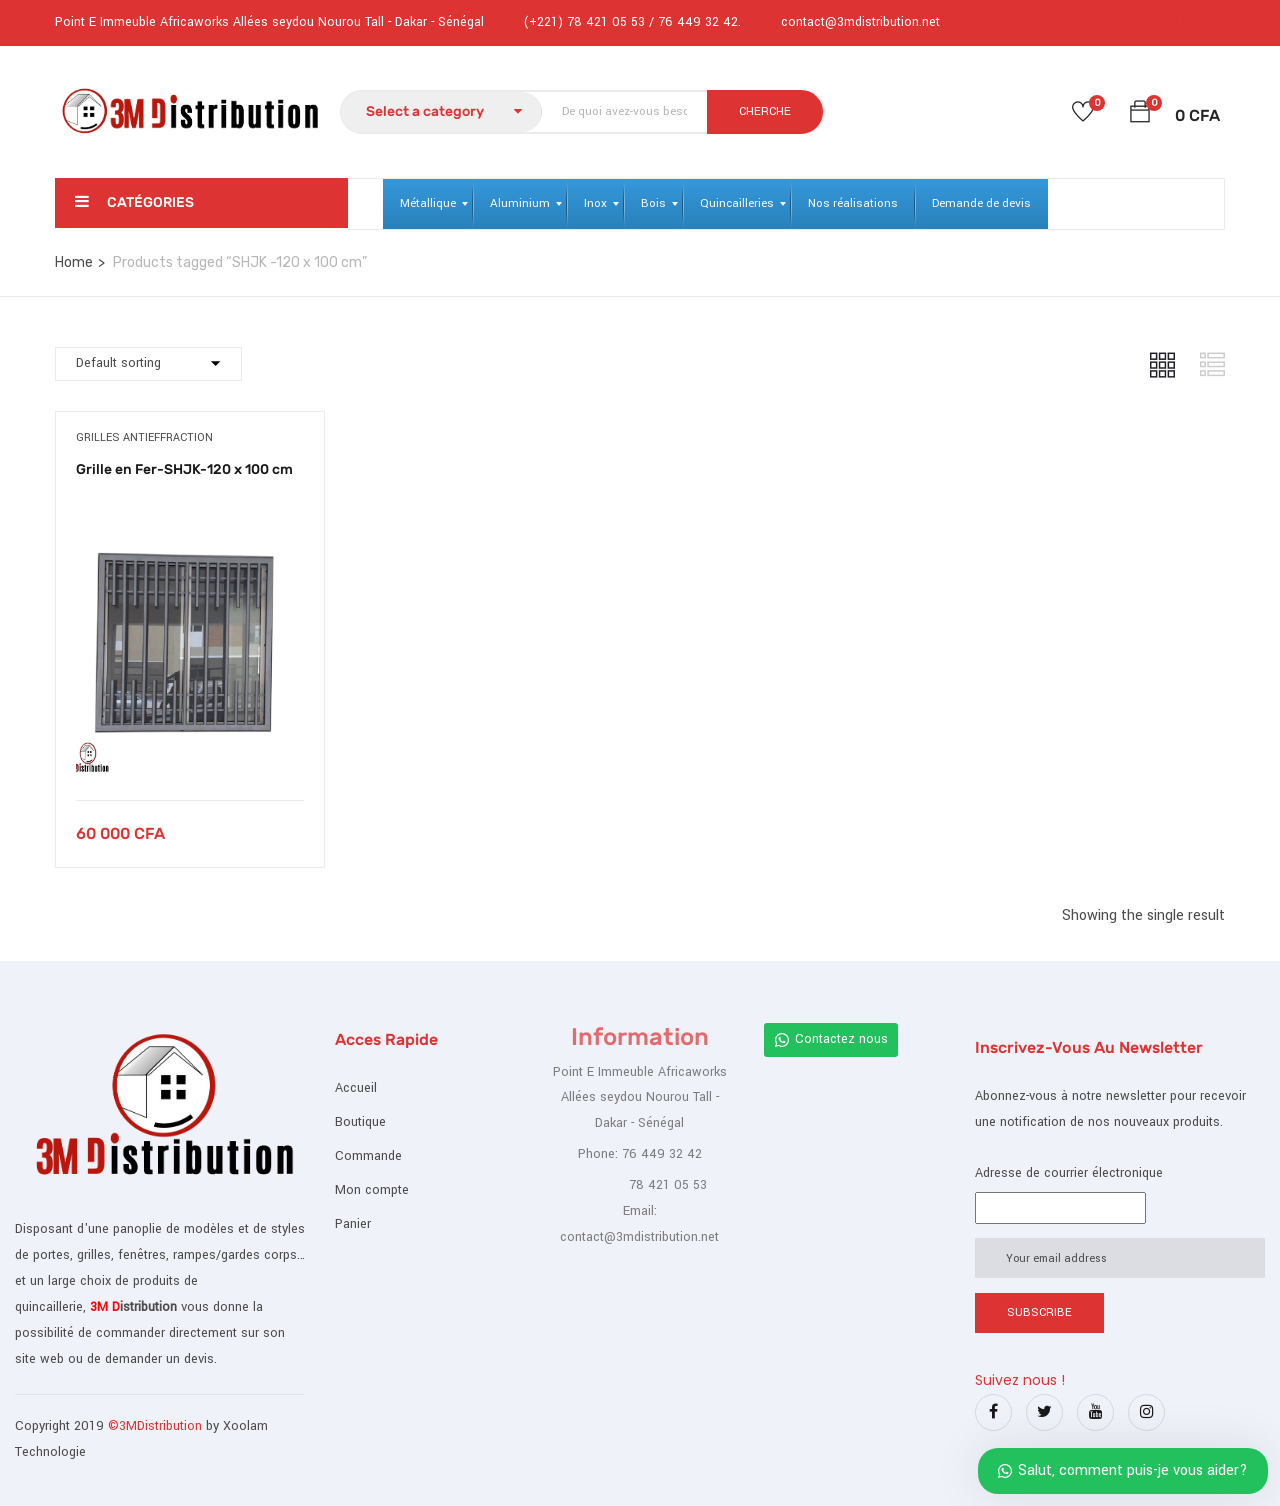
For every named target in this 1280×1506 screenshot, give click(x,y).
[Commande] (148, 364)
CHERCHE (765, 111)
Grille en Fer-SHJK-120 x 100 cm (184, 469)
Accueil (356, 1088)
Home (74, 262)
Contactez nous (831, 1039)
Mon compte (372, 1190)
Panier (353, 1224)
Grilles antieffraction (144, 437)
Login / (1161, 20)
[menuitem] (428, 204)
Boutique (360, 1122)
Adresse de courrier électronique (1069, 1173)
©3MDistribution (157, 1426)
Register (1203, 20)
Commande (368, 1156)
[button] (1140, 115)
